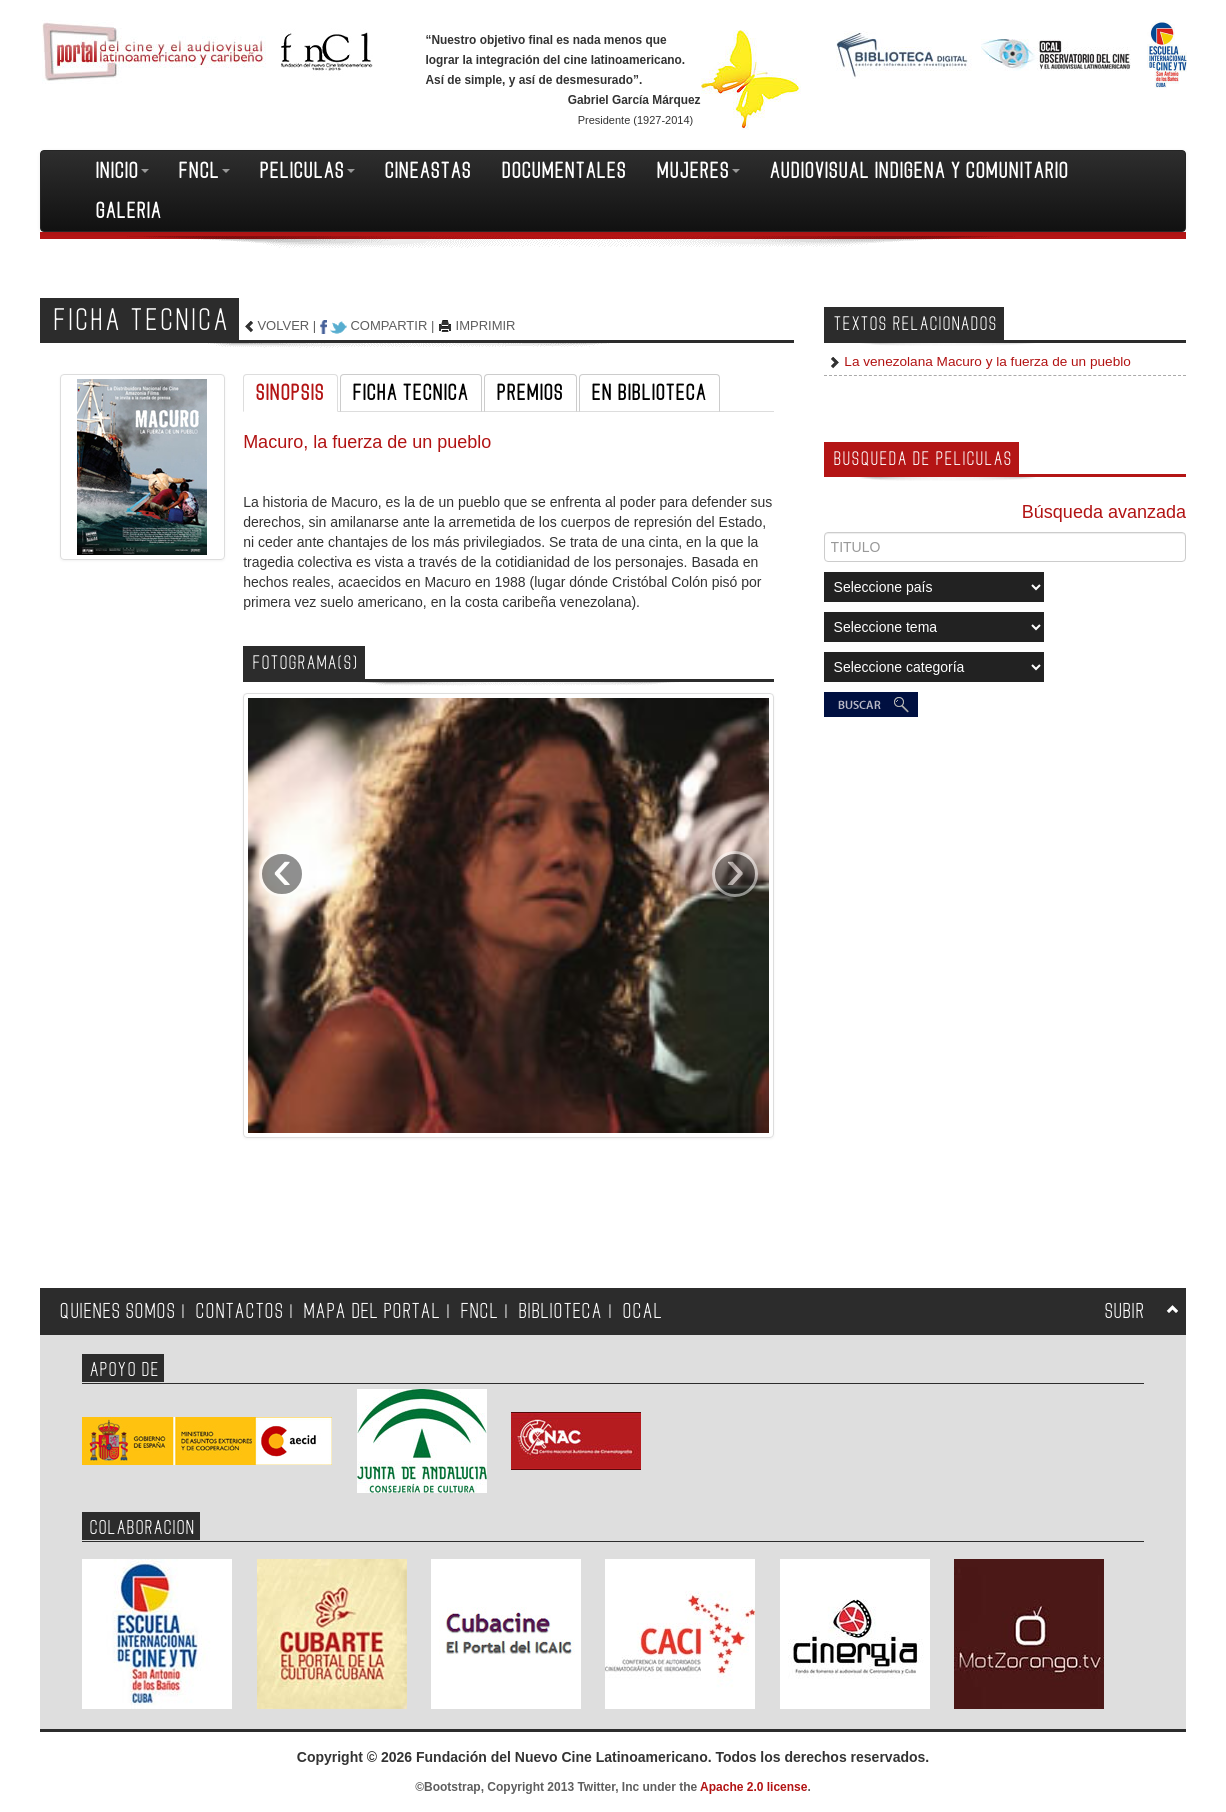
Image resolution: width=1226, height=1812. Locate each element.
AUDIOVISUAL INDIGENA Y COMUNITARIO (919, 171)
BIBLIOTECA (561, 1311)
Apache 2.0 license (753, 1787)
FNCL (204, 171)
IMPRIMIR (486, 325)
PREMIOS (530, 393)
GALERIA (129, 211)
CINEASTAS (428, 171)
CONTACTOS (240, 1311)
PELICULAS (307, 171)
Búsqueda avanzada (1104, 512)
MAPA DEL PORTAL (372, 1311)
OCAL (643, 1311)
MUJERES (698, 171)
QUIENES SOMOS (118, 1311)
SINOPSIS (290, 393)
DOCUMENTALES (564, 171)
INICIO (122, 171)
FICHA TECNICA (411, 393)
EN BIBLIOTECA (649, 393)
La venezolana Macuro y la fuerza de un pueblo (986, 361)
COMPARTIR (388, 325)
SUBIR (1125, 1311)
